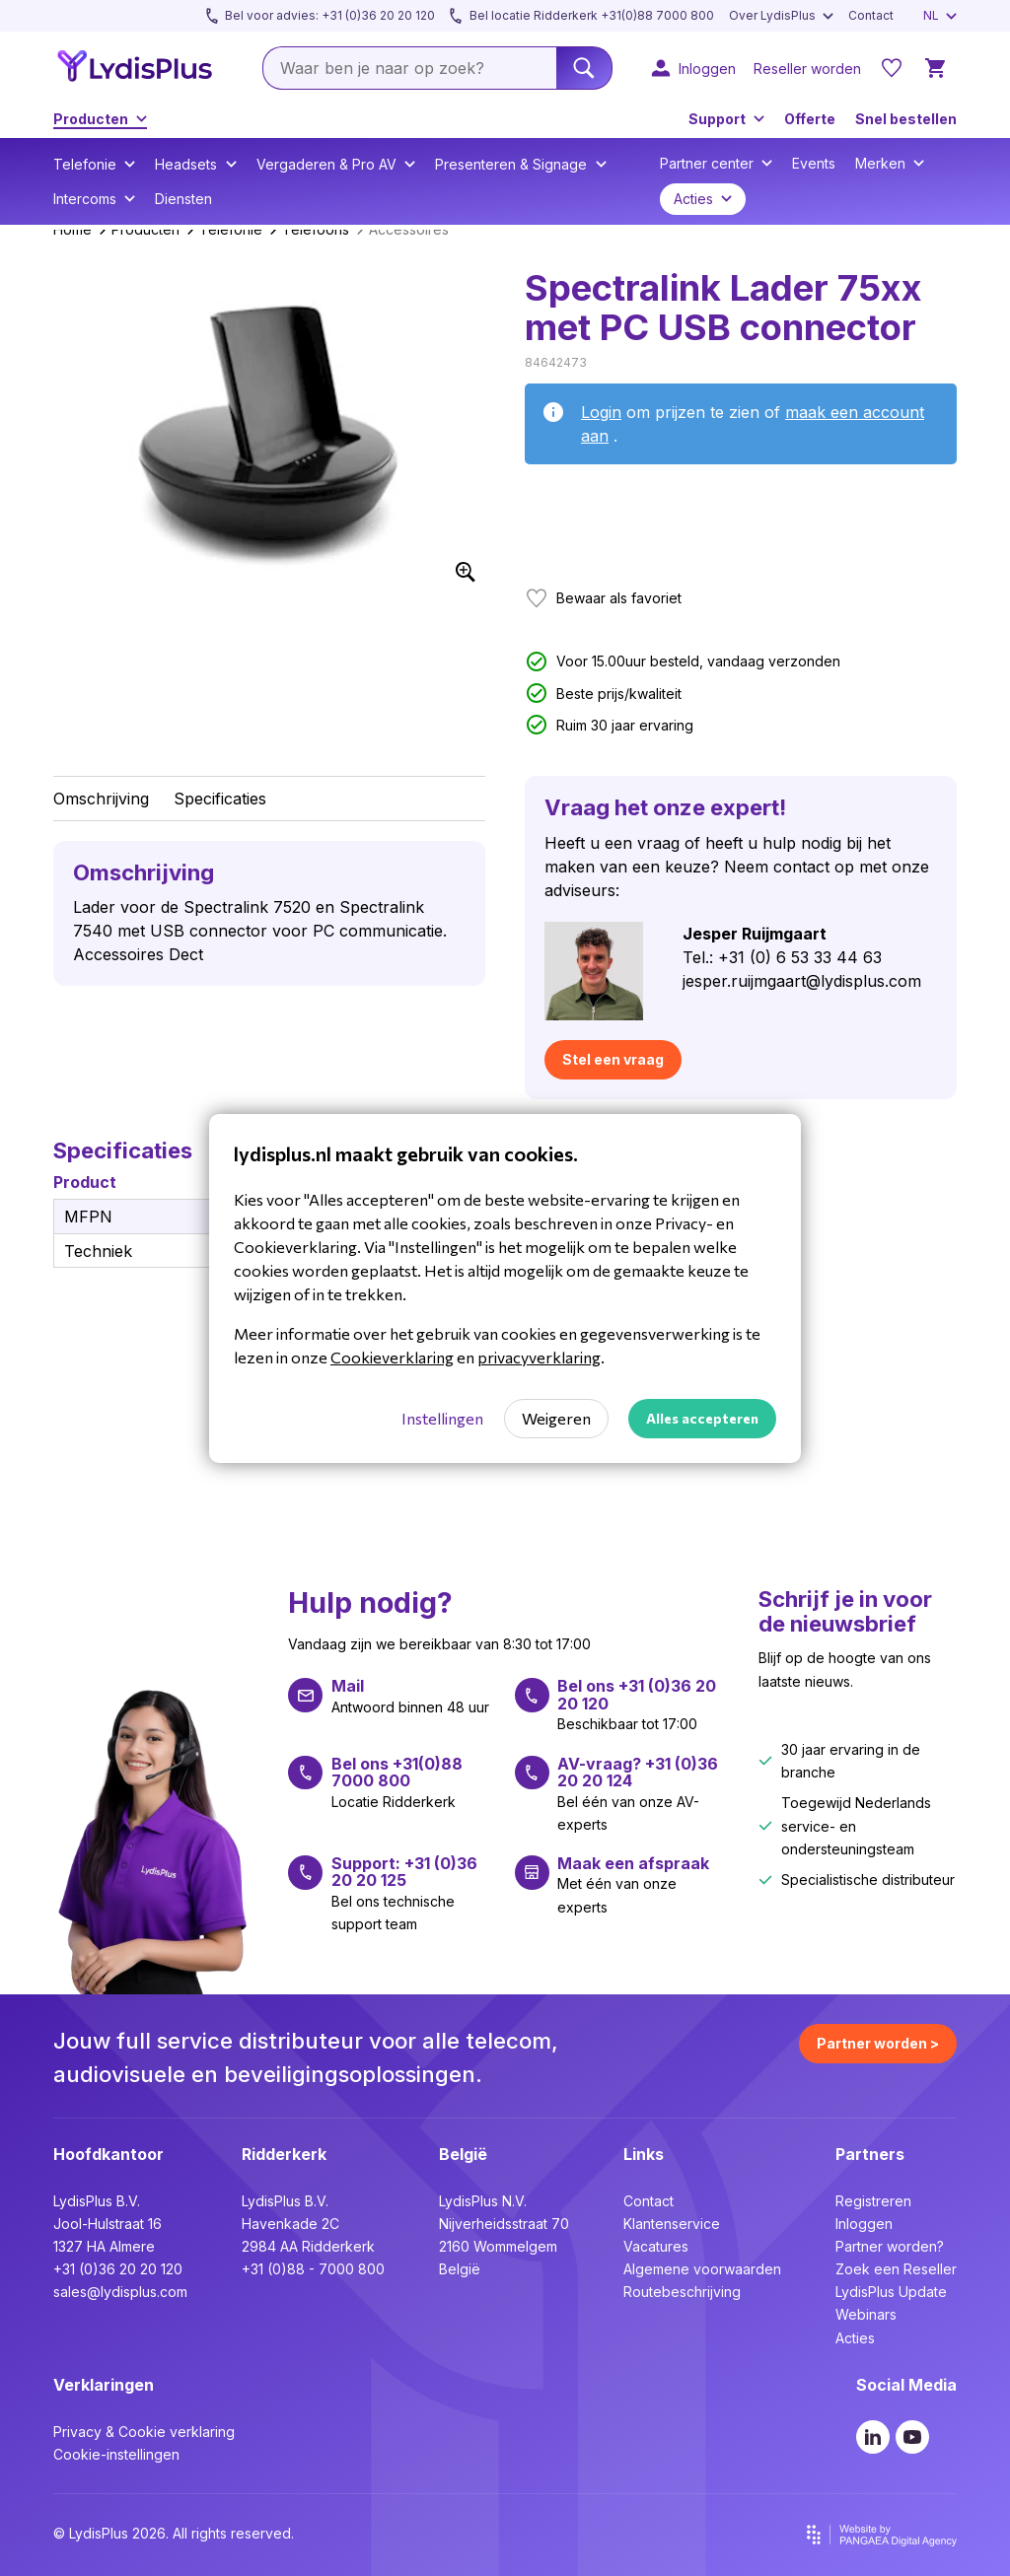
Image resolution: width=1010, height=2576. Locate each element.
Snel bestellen (906, 118)
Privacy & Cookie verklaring (144, 2431)
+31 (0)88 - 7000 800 (313, 2269)
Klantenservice (671, 2223)
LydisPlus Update (891, 2291)
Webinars (866, 2314)
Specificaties (220, 798)
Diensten (183, 198)
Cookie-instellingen (116, 2454)
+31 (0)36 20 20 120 (117, 2269)
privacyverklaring (539, 1357)
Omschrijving (101, 798)
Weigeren (556, 1418)
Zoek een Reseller (896, 2269)
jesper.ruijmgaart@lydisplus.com (802, 981)
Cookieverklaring (392, 1357)
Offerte (809, 118)
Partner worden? (889, 2246)
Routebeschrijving (682, 2291)
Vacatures (655, 2246)
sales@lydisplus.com (120, 2291)
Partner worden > (878, 2043)
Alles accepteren (702, 1418)
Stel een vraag (613, 1059)
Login (601, 412)
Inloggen (864, 2223)
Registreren (873, 2201)
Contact (648, 2201)
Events (813, 163)
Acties (855, 2338)
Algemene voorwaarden (702, 2269)
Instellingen (442, 1418)
